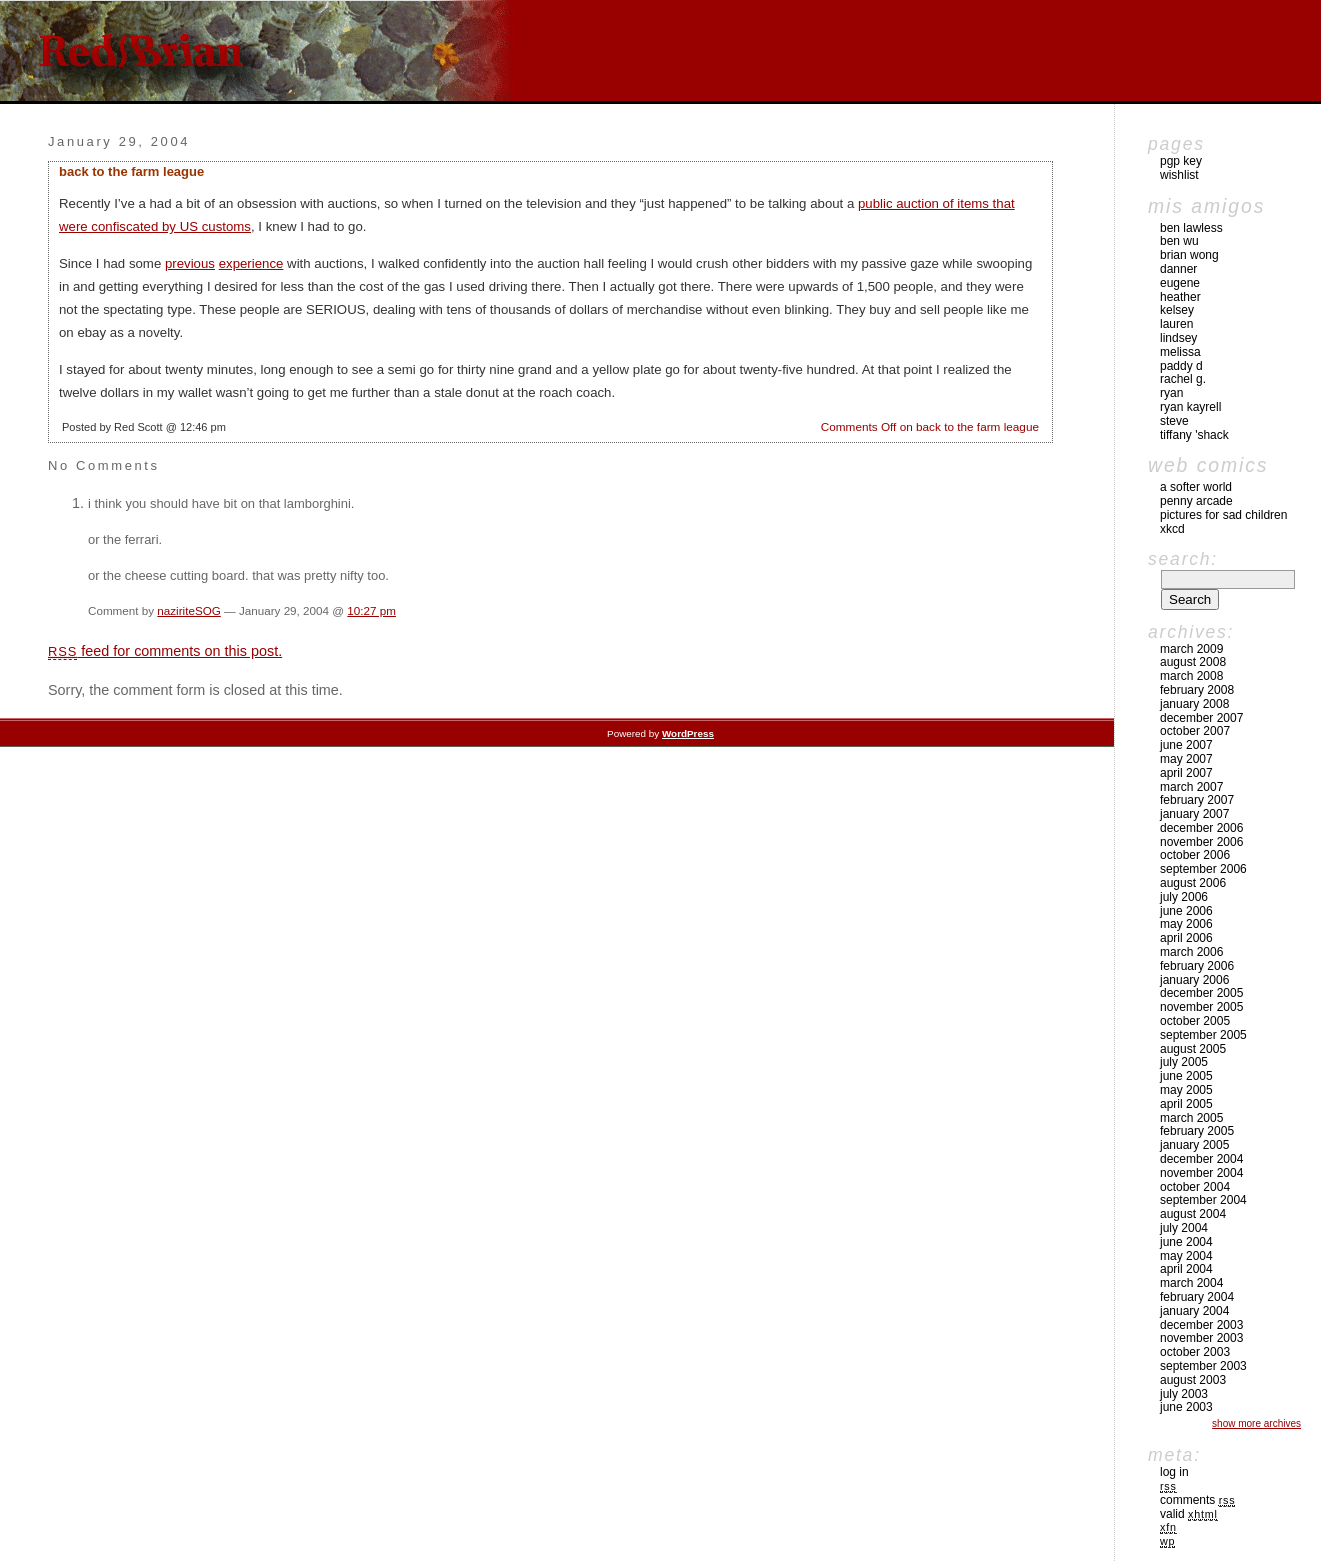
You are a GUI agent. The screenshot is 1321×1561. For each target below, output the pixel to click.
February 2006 (1197, 966)
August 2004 (1193, 1214)
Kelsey (1177, 310)
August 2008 (1193, 662)
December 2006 (1201, 828)
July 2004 (1184, 1228)
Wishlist (1179, 175)
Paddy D (1181, 366)
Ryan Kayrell (1190, 407)
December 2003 (1201, 1325)
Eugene (1180, 283)
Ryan (1171, 393)
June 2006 (1186, 911)
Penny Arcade (1196, 501)
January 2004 (1194, 1311)
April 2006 (1186, 938)
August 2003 (1193, 1380)
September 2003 (1203, 1366)
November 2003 (1201, 1338)
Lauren (1176, 324)
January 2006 (1194, 980)
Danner (1178, 269)
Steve (1174, 421)
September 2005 (1203, 1035)
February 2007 (1197, 800)
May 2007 (1186, 759)
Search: (1183, 559)
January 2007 (1194, 814)
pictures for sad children (1223, 515)
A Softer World (1196, 487)
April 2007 (1186, 773)
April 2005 (1186, 1104)
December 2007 (1201, 718)
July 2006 (1184, 897)
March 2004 (1191, 1283)
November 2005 (1201, 1007)
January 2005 (1194, 1145)
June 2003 (1186, 1407)
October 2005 (1195, 1021)
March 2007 (1191, 787)
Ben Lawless (1191, 228)
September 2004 (1203, 1200)
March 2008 (1191, 676)
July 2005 (1184, 1062)
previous (190, 263)
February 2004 (1197, 1297)
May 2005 (1186, 1090)
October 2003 (1195, 1352)
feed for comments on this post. (165, 651)
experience (251, 263)
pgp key (1181, 161)
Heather (1180, 297)
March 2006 (1191, 952)
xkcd (1172, 529)
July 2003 (1184, 1394)
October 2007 (1195, 731)
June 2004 (1186, 1242)
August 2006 (1193, 883)
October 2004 (1195, 1187)
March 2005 (1191, 1118)
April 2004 (1186, 1269)
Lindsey (1178, 338)
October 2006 (1195, 855)
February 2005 (1197, 1131)
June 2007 (1186, 745)
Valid (1189, 1514)
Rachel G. (1183, 379)
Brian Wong (1189, 255)
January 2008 (1194, 704)
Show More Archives (1256, 1423)
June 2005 (1186, 1076)
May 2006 (1186, 924)
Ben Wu (1179, 241)
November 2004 (1201, 1173)
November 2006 (1201, 842)
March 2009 (1191, 649)
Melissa (1180, 352)
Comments (1197, 1500)
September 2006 (1203, 869)
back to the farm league (131, 171)
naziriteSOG (188, 610)
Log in (1174, 1472)
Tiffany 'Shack (1194, 435)
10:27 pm (371, 610)
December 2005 (1201, 993)
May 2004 (1186, 1256)
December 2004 (1201, 1159)
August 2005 (1193, 1049)
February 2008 (1197, 690)
